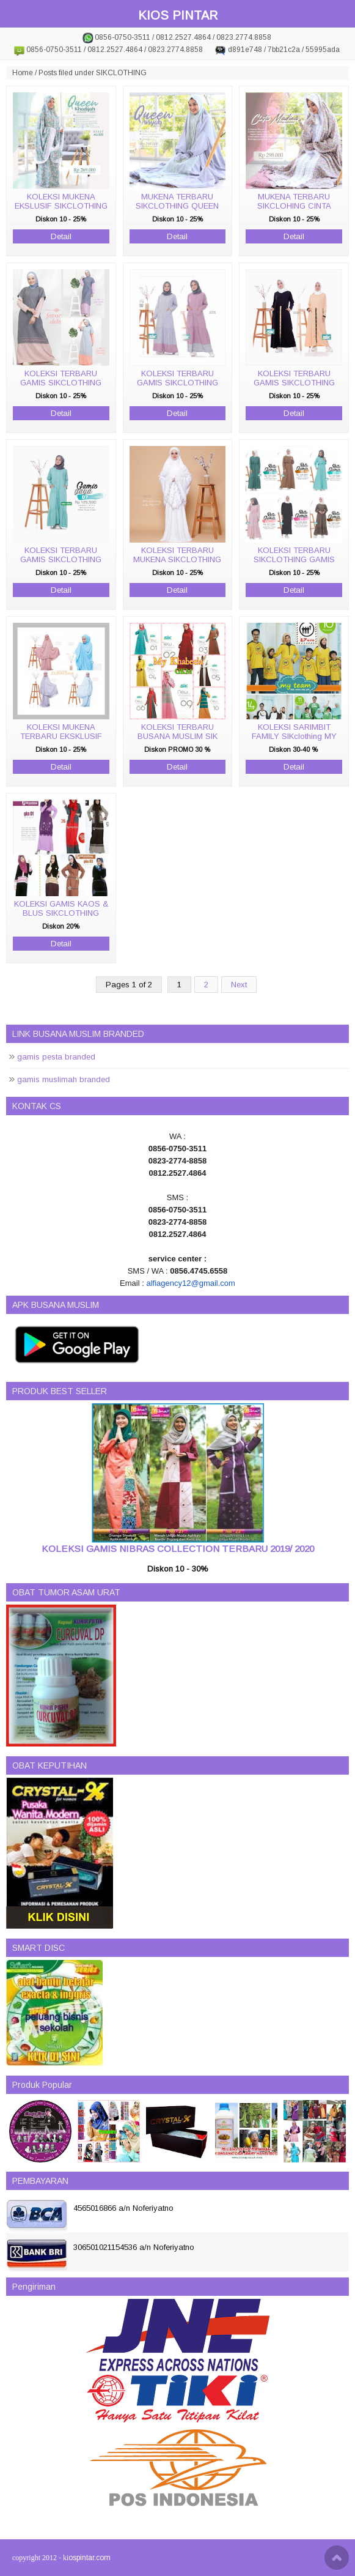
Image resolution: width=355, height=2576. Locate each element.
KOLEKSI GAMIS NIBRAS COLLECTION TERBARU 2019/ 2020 (178, 1548)
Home (22, 73)
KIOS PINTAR (178, 15)
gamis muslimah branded (63, 1079)
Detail (61, 236)
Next (239, 984)
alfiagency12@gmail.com (190, 1283)
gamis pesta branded (56, 1056)
